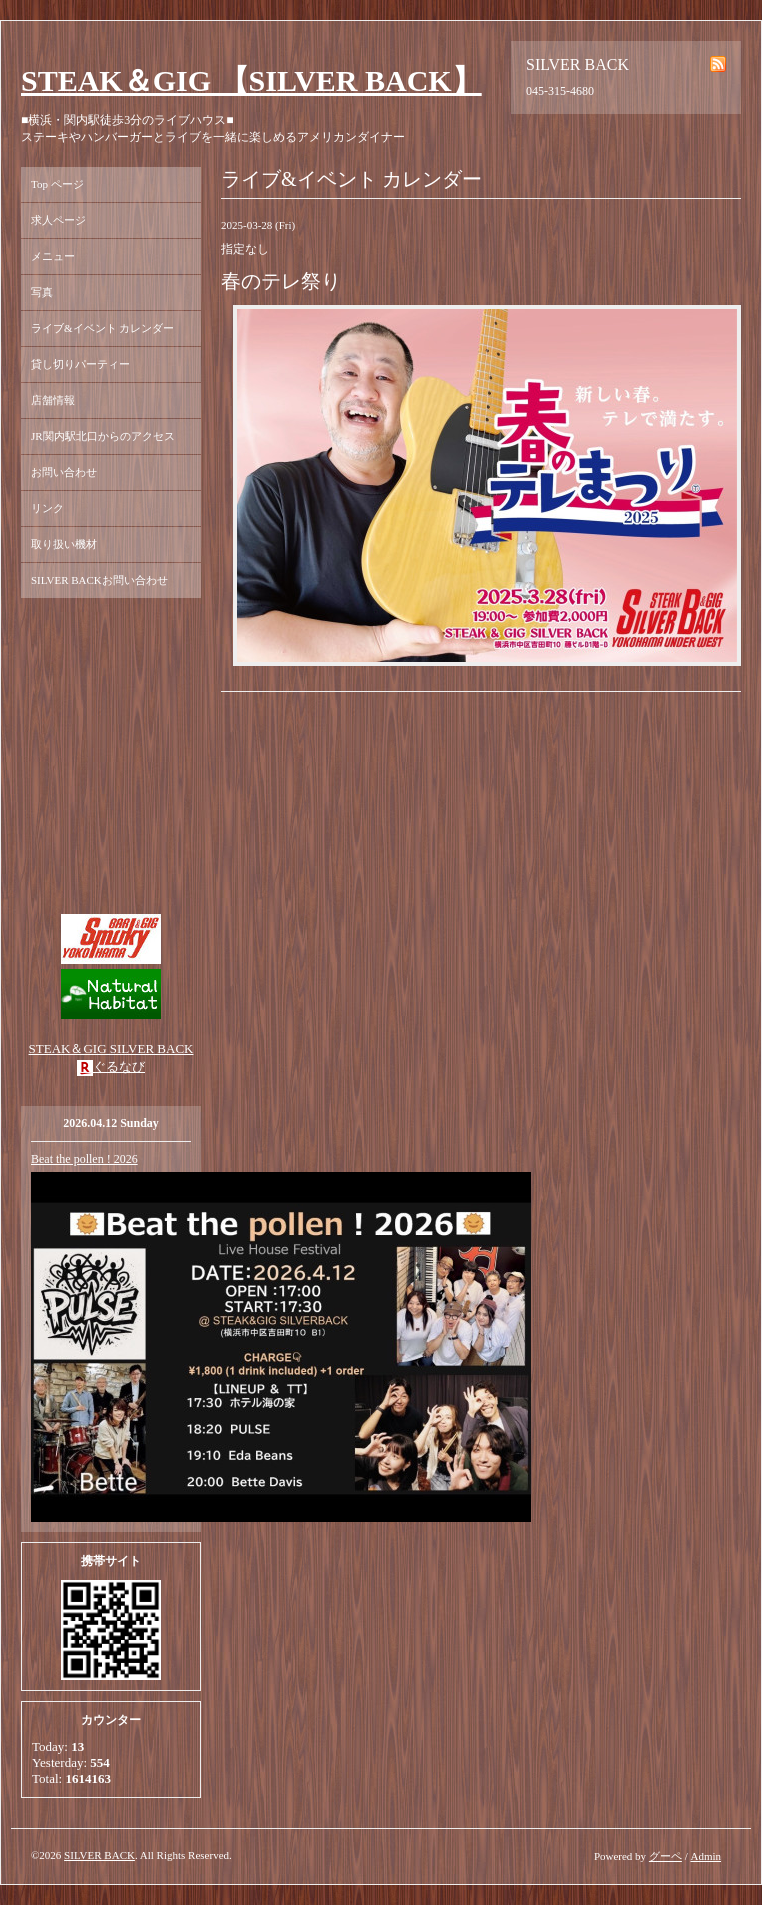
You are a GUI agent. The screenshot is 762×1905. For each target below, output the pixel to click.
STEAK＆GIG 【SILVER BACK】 (251, 80)
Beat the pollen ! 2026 (84, 1159)
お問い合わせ (64, 472)
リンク (47, 508)
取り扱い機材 (64, 544)
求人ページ (58, 220)
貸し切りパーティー (80, 364)
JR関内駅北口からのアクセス (103, 436)
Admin (705, 1856)
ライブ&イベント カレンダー (102, 328)
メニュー (53, 256)
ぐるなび (119, 1066)
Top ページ (57, 184)
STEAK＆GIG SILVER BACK (111, 1048)
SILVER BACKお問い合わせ (99, 580)
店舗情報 (53, 400)
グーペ (665, 1856)
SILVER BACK (99, 1855)
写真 (42, 292)
